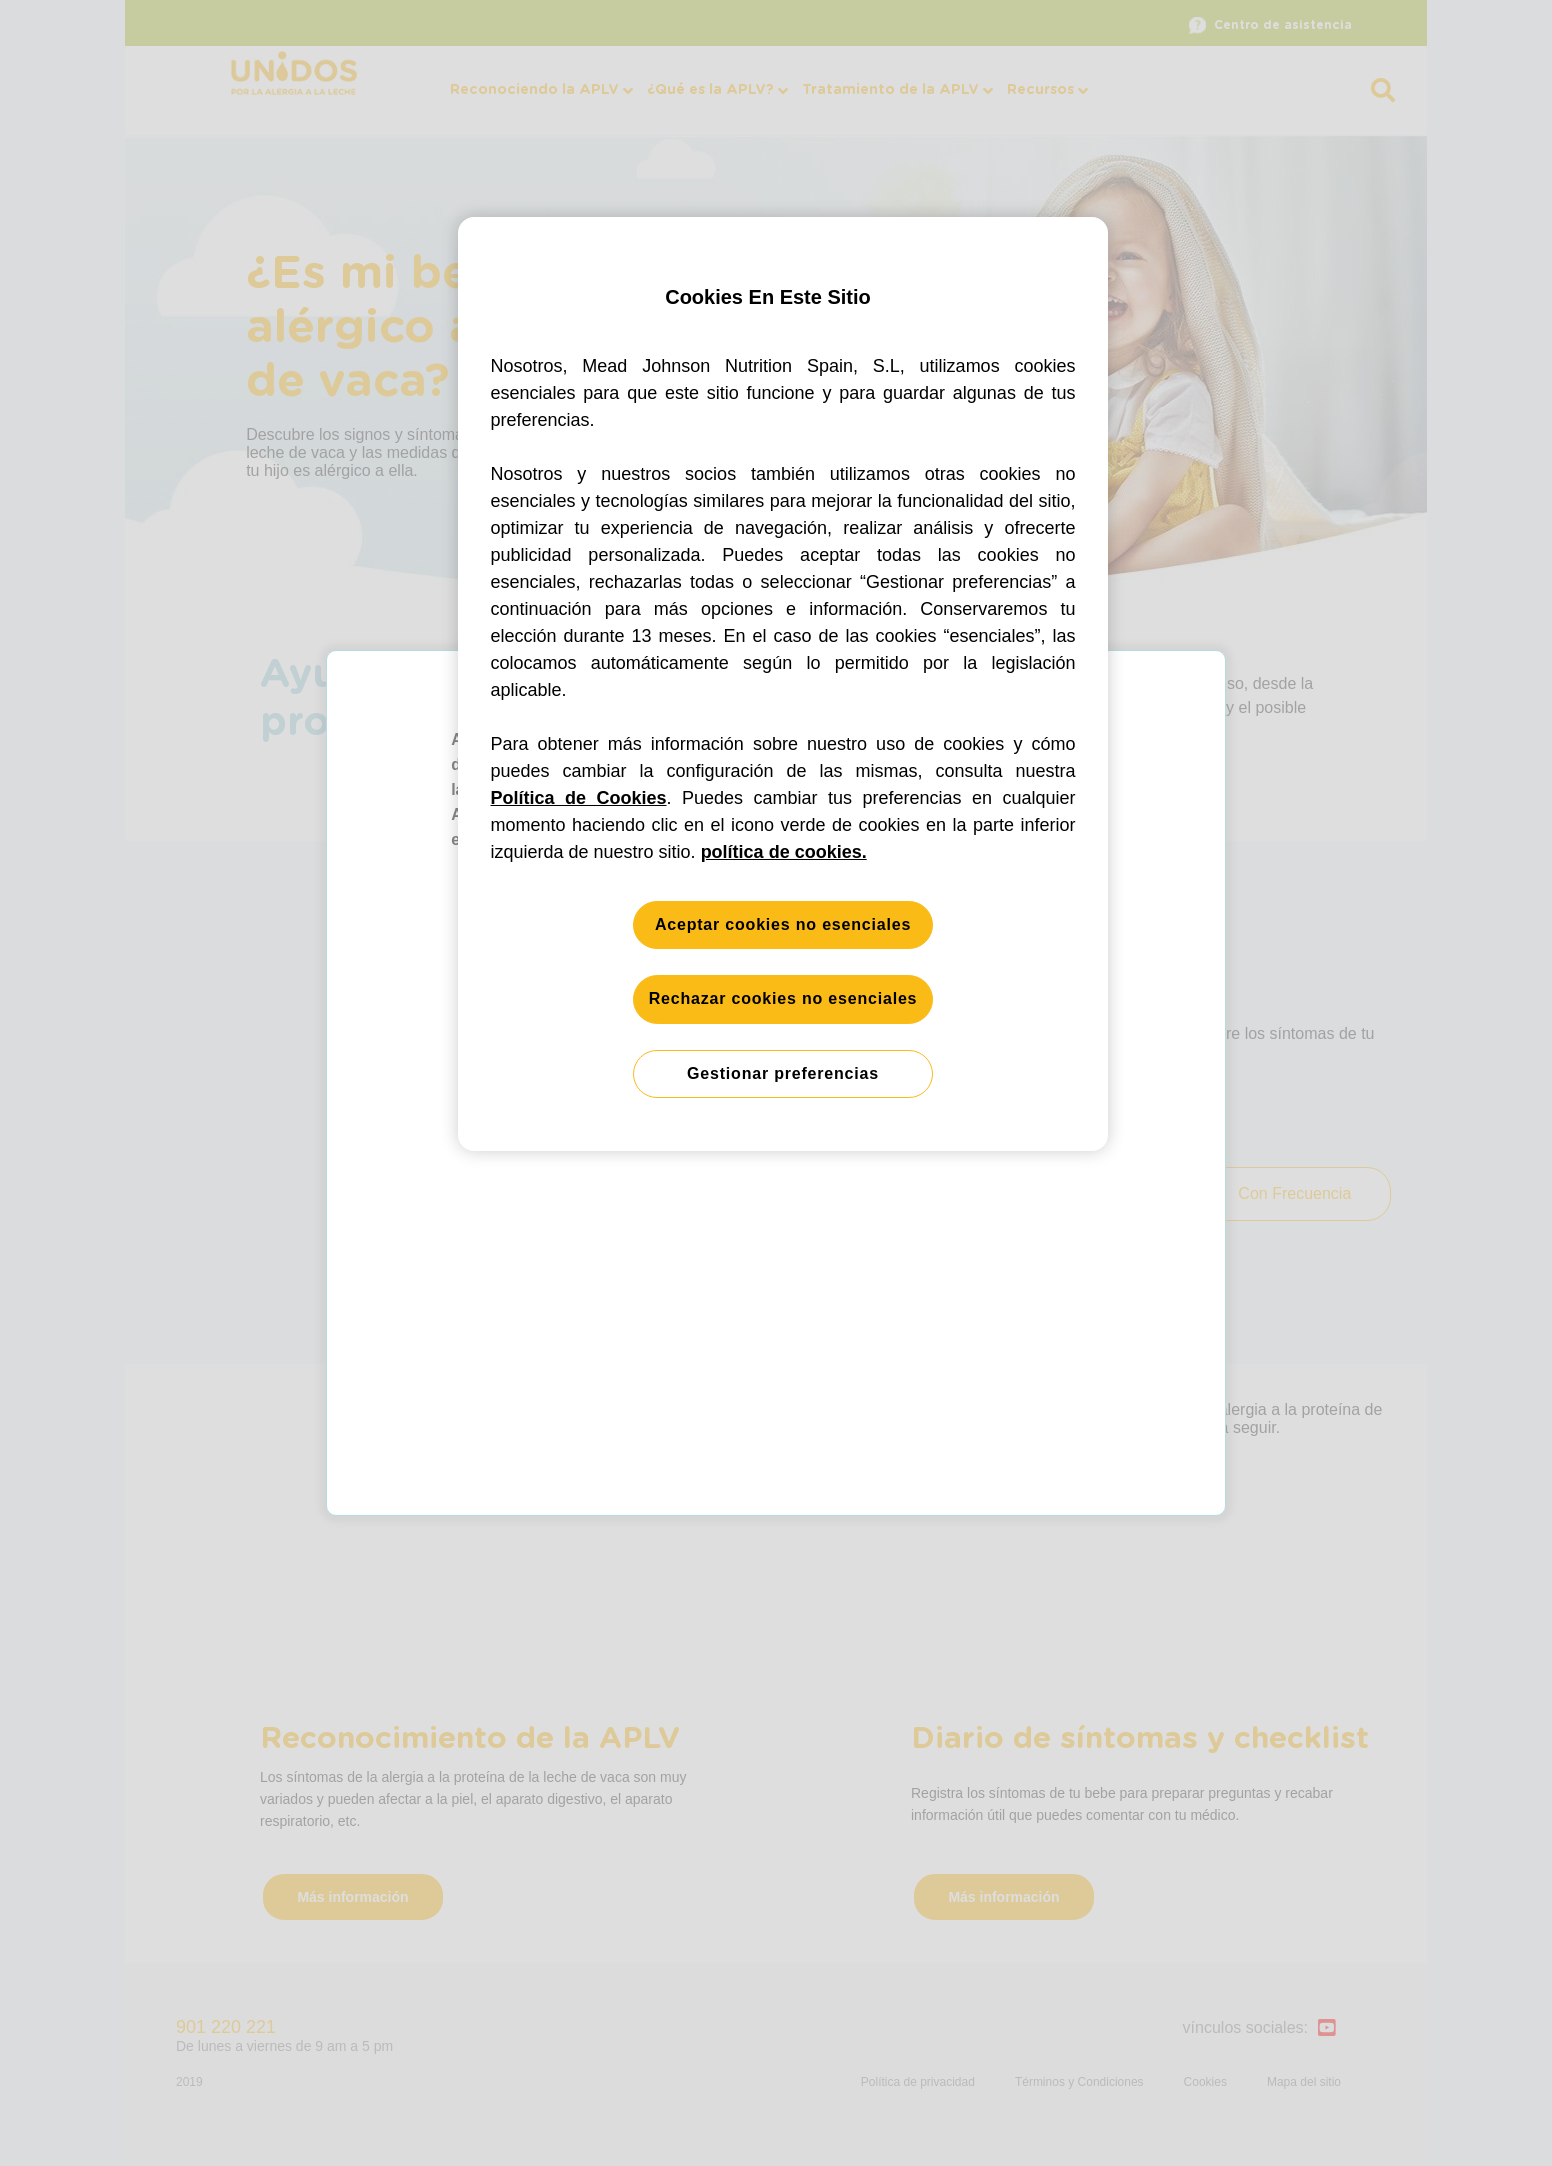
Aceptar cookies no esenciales (783, 924)
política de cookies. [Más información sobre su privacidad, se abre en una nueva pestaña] (784, 852)
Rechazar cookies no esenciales (783, 998)
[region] (783, 684)
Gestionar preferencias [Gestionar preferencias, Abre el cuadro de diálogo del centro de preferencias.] (783, 1073)
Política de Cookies (579, 798)
